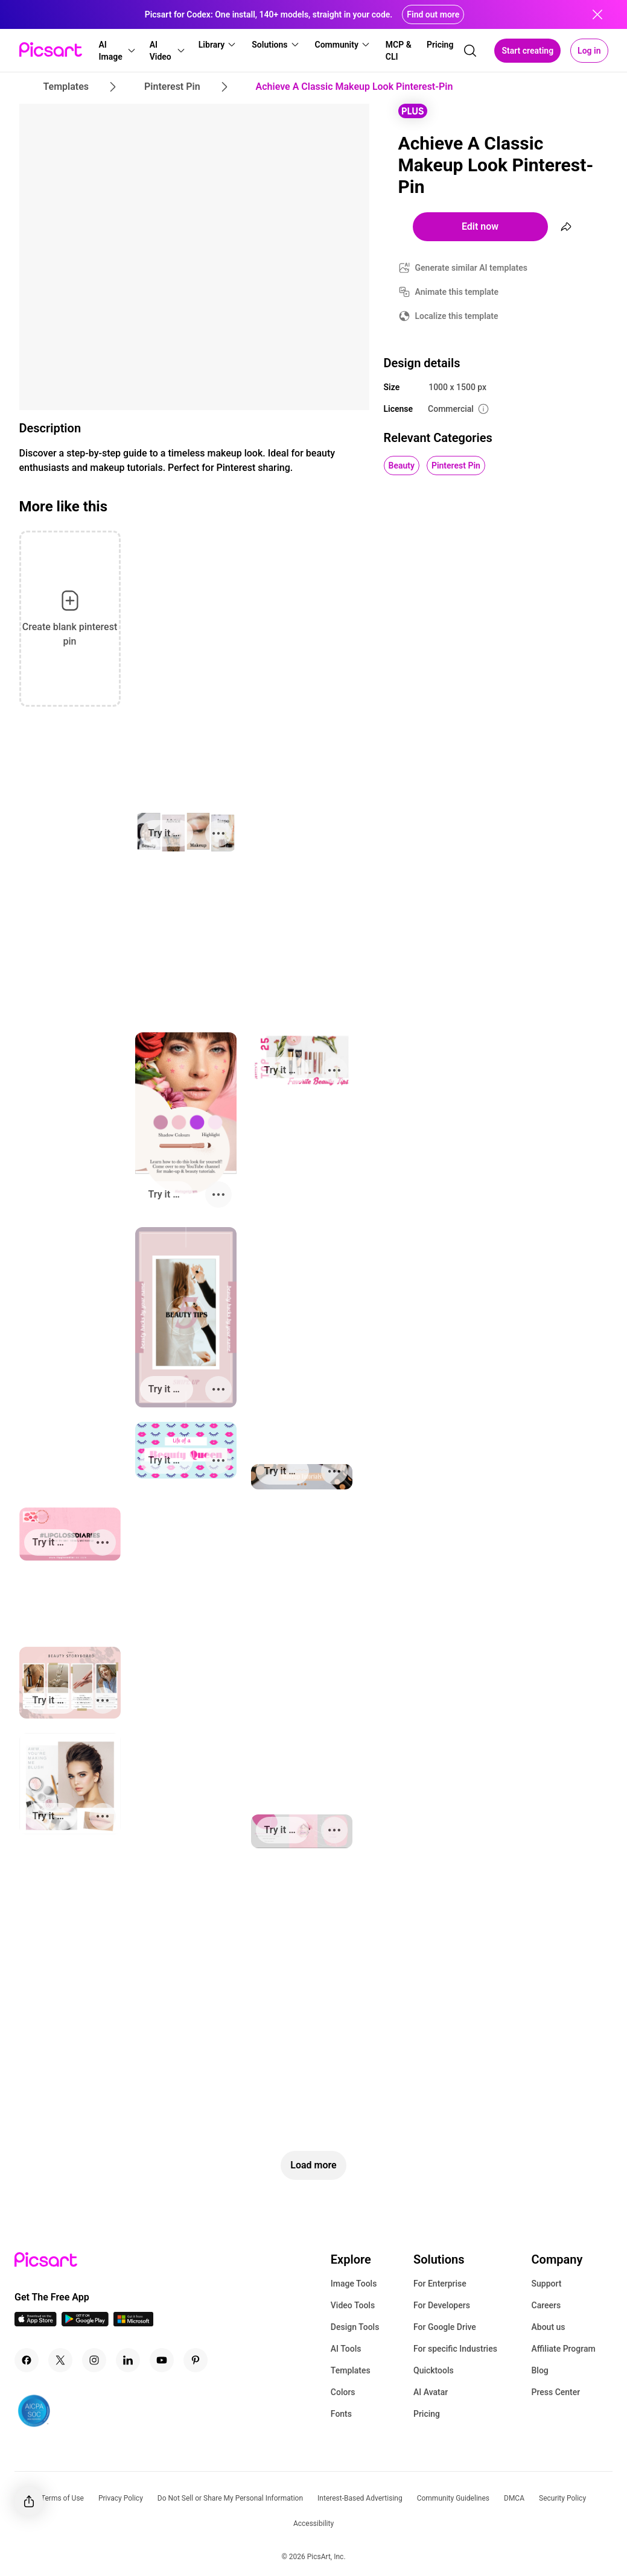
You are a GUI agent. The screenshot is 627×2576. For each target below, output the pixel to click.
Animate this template (457, 292)
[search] (470, 50)
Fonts (341, 2414)
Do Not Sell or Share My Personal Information (230, 2498)
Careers (546, 2305)
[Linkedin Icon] (128, 2360)
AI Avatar (430, 2392)
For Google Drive (444, 2327)
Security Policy (562, 2498)
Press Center (556, 2392)
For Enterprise (439, 2283)
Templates (351, 2370)
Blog (540, 2370)
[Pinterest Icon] (195, 2360)
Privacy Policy (120, 2498)
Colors (343, 2392)
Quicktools (433, 2370)
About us (548, 2327)
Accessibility (313, 2523)
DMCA (514, 2498)
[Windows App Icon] (133, 2323)
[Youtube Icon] (162, 2360)
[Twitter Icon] (60, 2360)
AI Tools (346, 2348)
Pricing (426, 2414)
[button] (117, 50)
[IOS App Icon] (35, 2323)
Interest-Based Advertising (360, 2498)
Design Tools (355, 2327)
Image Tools (354, 2283)
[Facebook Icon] (26, 2360)
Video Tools (353, 2305)
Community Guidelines (453, 2498)
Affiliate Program (564, 2348)
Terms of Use (62, 2498)
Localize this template (456, 316)
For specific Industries (455, 2348)
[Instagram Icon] (94, 2360)
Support (547, 2283)
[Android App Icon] (85, 2323)
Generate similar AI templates (471, 268)
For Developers (441, 2305)
